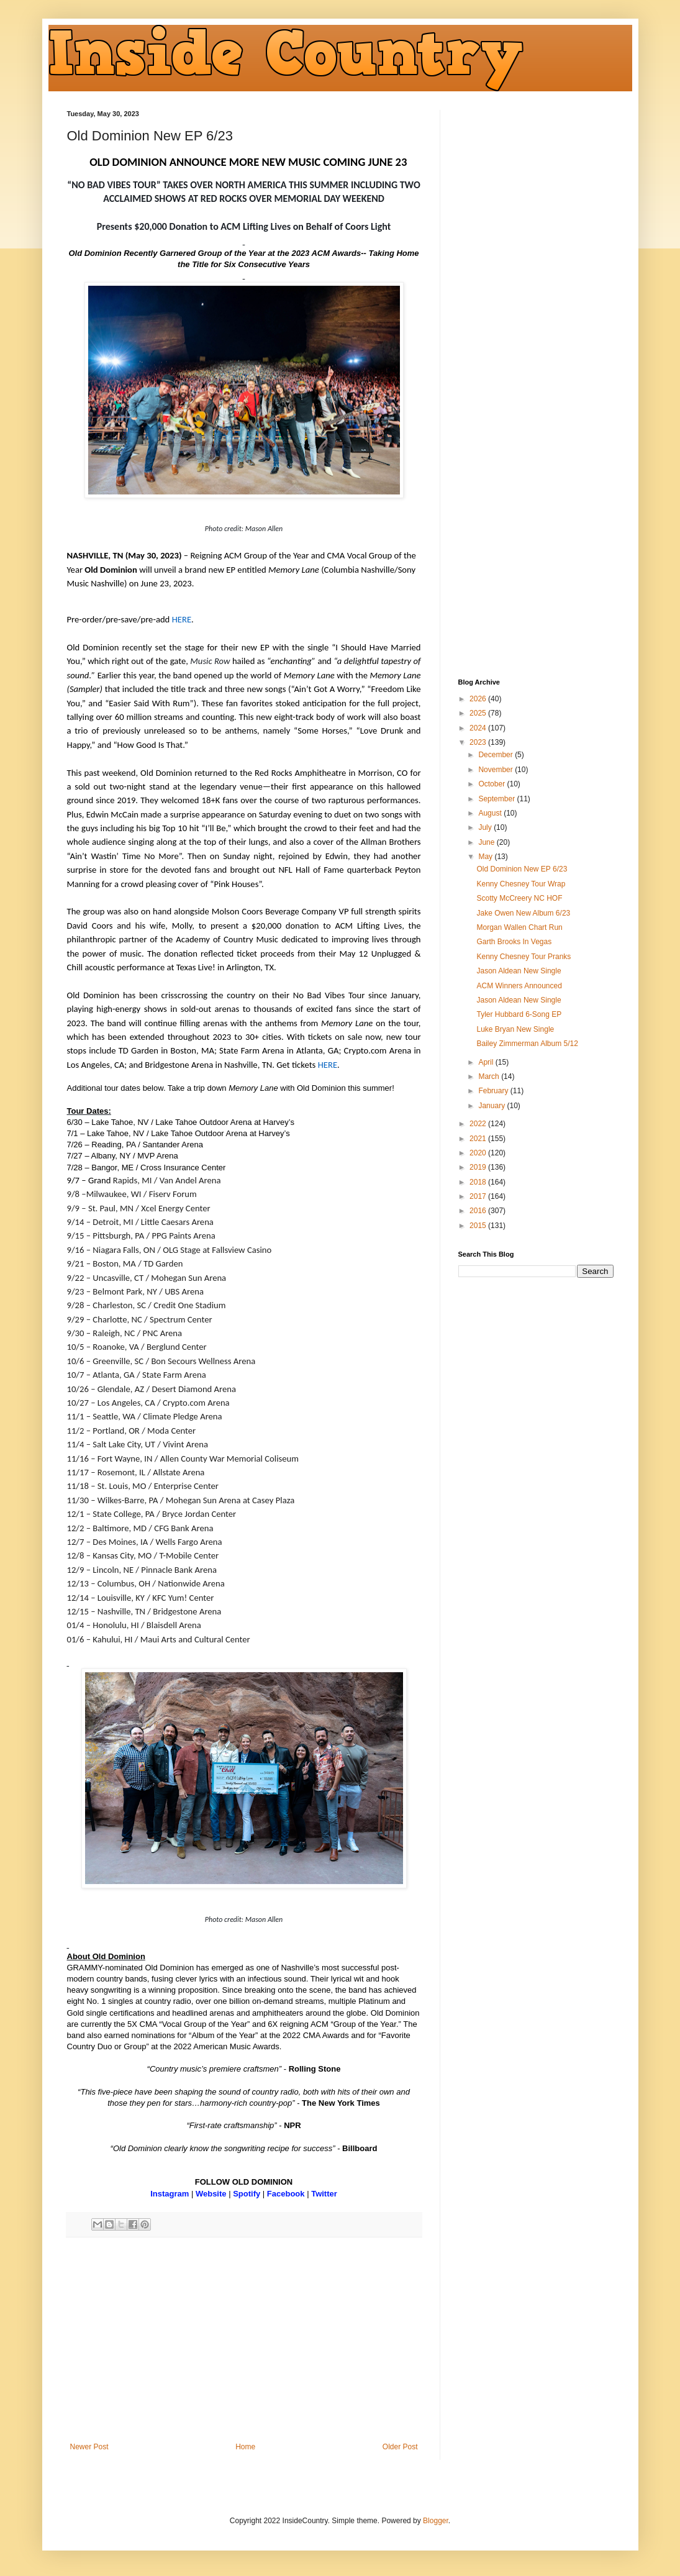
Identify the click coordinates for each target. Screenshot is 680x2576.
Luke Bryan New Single (515, 1029)
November (496, 769)
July (486, 827)
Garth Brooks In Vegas (513, 941)
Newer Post (89, 2446)
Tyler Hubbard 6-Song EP (518, 1014)
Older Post (400, 2446)
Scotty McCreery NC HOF (519, 898)
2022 (478, 1123)
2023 (478, 742)
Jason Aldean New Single (518, 971)
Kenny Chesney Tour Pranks (523, 956)
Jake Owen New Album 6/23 (523, 913)
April (486, 1062)
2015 (478, 1225)
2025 (478, 713)
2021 (478, 1138)
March (489, 1076)
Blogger (435, 2520)
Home (245, 2446)
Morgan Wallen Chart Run (519, 927)
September (497, 798)
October (492, 784)
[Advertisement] (244, 2340)
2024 (478, 728)
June (487, 842)
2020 (478, 1153)
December (496, 754)
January (492, 1105)
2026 (478, 698)
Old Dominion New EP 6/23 (521, 869)
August (491, 813)
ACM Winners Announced (518, 985)
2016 (478, 1210)
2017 (478, 1196)
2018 (478, 1182)
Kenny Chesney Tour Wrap (520, 884)
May (486, 856)
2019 (478, 1167)
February (494, 1090)
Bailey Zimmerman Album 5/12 (527, 1043)
